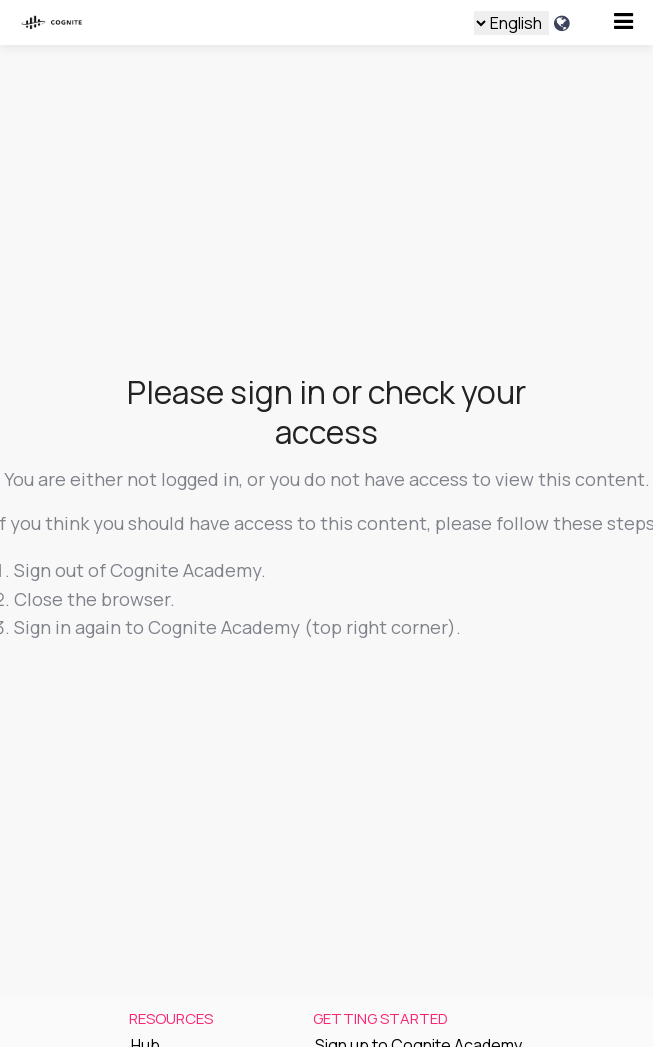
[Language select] (511, 23)
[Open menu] (623, 21)
